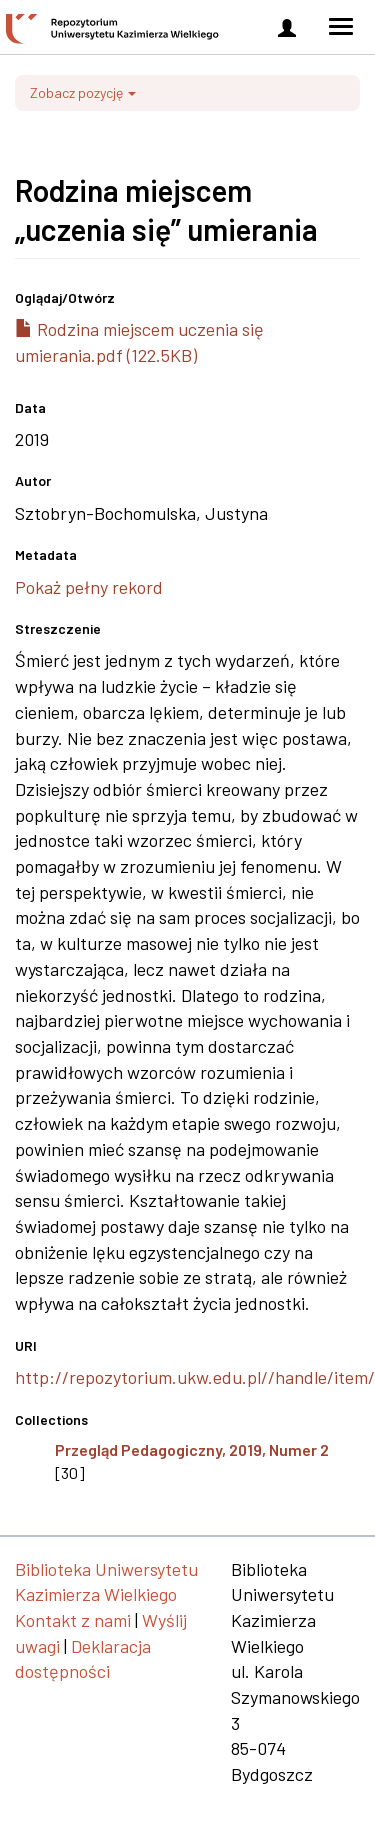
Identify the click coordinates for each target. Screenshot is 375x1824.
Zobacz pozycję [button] (83, 92)
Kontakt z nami (73, 1620)
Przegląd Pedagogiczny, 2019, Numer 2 (192, 1449)
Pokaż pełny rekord (89, 587)
